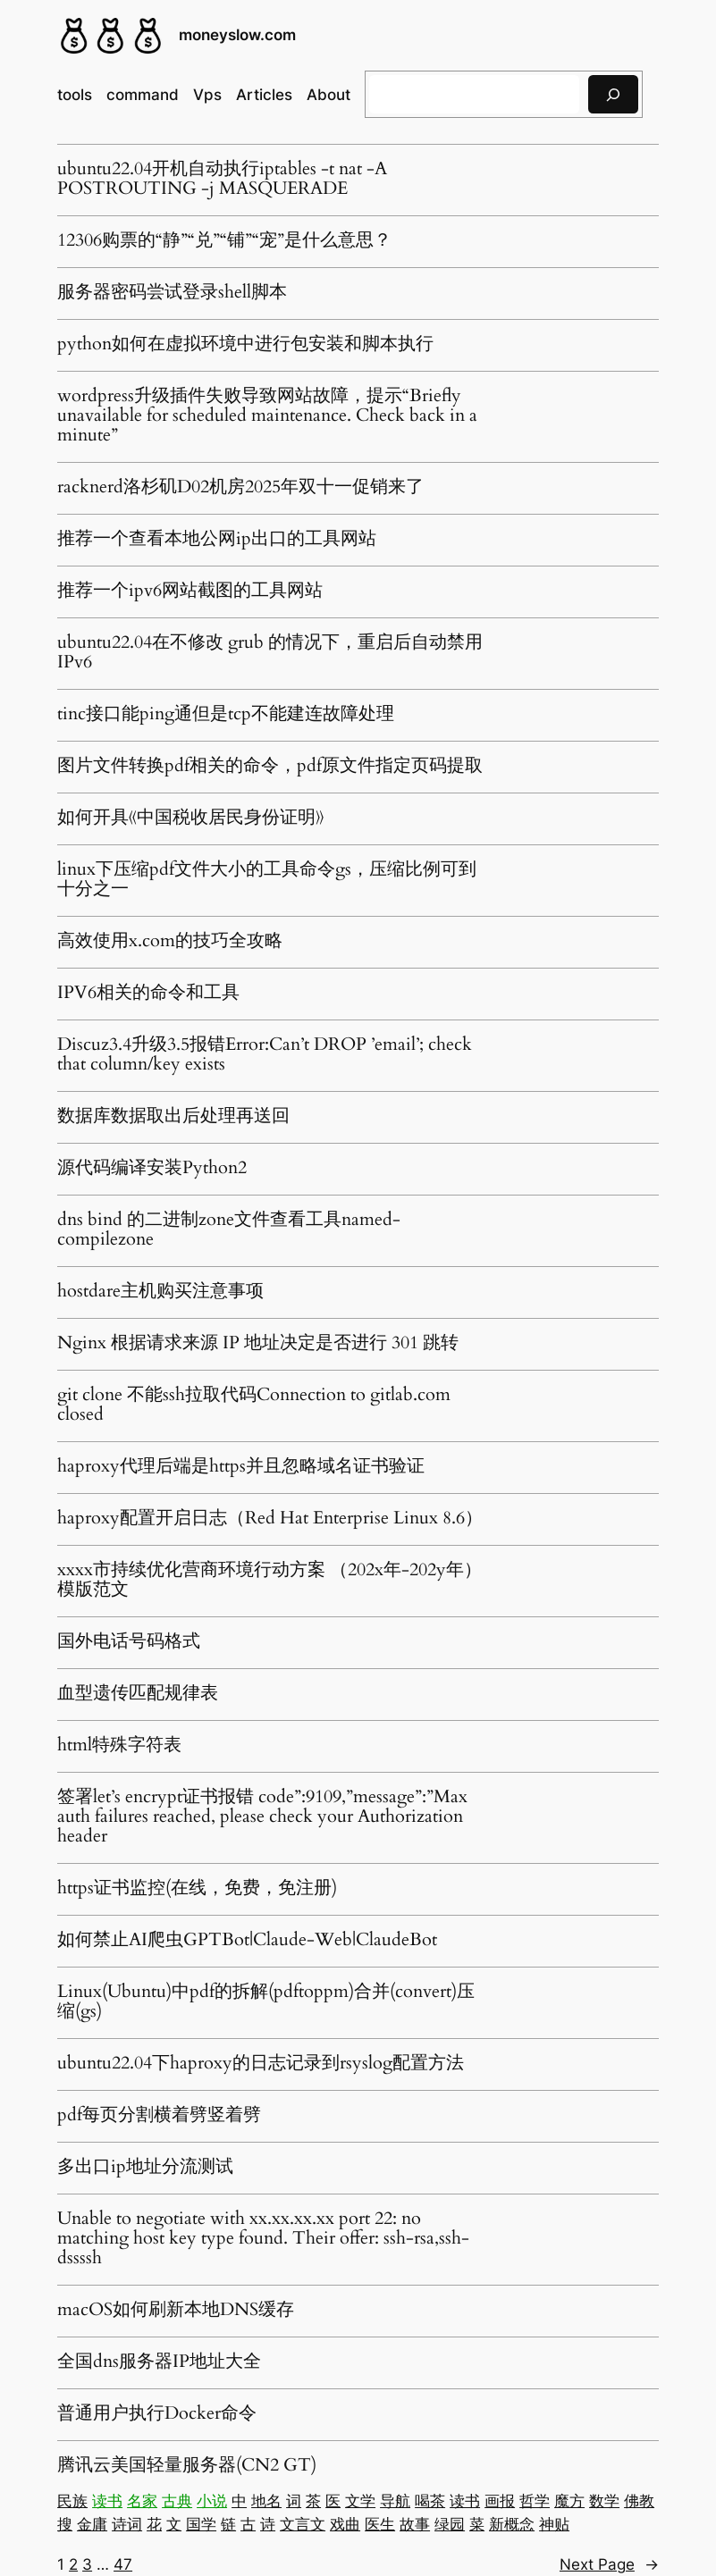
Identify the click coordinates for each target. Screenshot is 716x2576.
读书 (107, 2501)
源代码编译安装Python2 (152, 1168)
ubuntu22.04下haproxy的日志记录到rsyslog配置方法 (260, 2063)
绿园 (449, 2524)
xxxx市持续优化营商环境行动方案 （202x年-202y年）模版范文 (269, 1579)
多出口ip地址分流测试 (145, 2167)
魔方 (569, 2501)
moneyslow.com (237, 35)
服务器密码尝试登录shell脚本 (172, 292)
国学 (201, 2524)
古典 (177, 2501)
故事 (415, 2524)
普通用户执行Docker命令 (157, 2413)
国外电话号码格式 (128, 1641)
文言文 (302, 2524)
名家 (142, 2501)
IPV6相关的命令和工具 (148, 993)
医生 (380, 2524)
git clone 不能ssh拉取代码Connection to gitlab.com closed (254, 1404)
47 (123, 2564)
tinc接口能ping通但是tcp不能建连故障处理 (225, 714)
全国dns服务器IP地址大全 (159, 2361)
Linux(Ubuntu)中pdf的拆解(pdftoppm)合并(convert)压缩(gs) (266, 2001)
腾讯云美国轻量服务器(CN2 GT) (186, 2465)
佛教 (639, 2501)
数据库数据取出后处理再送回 (173, 1116)
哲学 (534, 2501)
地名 (266, 2501)
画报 (499, 2501)
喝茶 (430, 2501)
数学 (604, 2501)
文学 (360, 2501)
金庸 (92, 2524)
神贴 (554, 2524)
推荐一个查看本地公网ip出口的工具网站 (216, 539)
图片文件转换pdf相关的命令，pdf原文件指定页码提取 (270, 766)
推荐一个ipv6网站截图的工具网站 (190, 590)
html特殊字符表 (119, 1745)
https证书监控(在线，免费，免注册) (197, 1888)
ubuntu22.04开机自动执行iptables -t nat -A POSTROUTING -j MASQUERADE (222, 178)
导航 (395, 2501)
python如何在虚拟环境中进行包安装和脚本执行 (245, 344)
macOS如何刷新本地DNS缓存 (175, 2310)
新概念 (512, 2524)
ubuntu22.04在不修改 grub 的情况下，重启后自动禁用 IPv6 (270, 652)
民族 (72, 2501)
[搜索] (613, 94)
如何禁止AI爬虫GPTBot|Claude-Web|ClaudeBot (247, 1940)
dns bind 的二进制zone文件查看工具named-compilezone (228, 1229)
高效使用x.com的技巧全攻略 (169, 941)
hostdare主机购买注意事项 (160, 1291)
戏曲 (345, 2524)
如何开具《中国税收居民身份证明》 (190, 817)
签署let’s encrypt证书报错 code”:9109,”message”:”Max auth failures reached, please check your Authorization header (262, 1816)
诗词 (127, 2524)
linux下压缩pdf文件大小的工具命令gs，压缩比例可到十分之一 (266, 879)
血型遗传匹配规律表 (137, 1693)
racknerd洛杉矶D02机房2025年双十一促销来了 (240, 487)
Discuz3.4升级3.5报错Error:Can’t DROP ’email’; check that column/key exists (264, 1054)
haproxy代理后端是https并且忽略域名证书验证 (241, 1466)
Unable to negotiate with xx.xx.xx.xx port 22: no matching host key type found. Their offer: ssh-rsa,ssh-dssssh (263, 2238)
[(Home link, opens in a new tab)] (110, 36)
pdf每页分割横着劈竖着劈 (159, 2115)
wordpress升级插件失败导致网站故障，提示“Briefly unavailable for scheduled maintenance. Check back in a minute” (267, 415)
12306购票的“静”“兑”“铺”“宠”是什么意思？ (224, 240)
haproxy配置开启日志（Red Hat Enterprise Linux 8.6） (270, 1518)
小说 (212, 2501)
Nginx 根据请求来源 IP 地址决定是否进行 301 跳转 (258, 1343)
